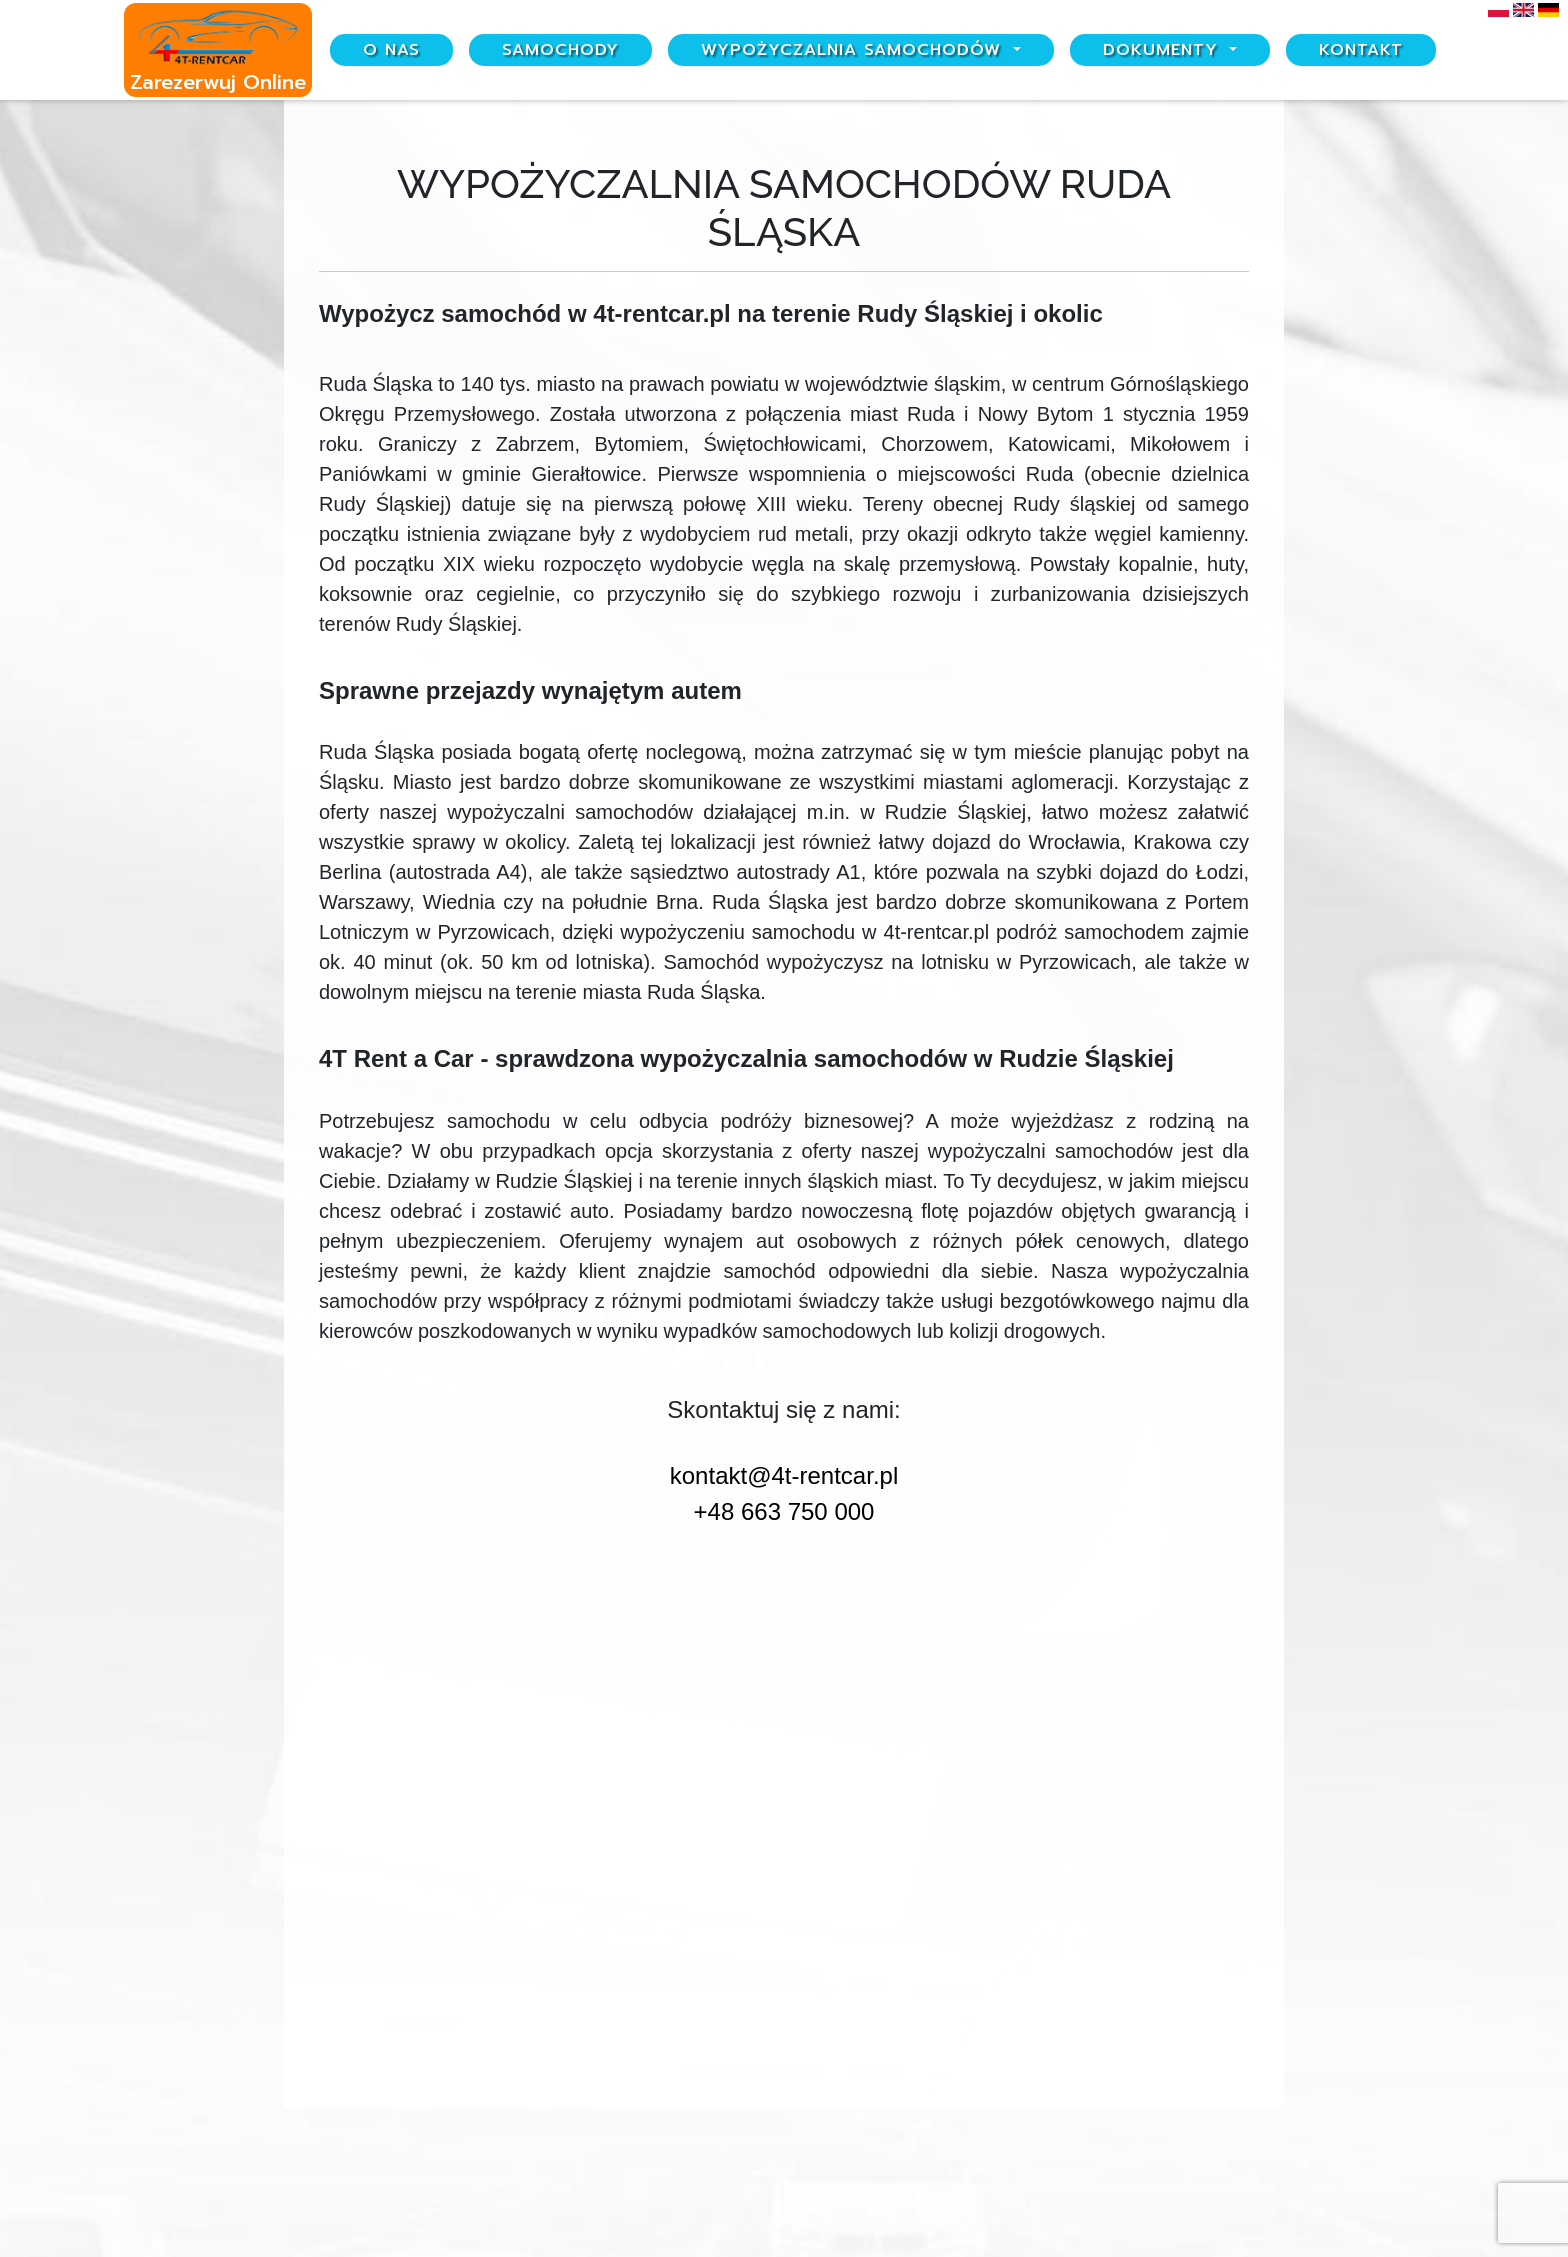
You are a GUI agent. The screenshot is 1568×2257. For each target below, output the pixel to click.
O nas (391, 50)
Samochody (560, 50)
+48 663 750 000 (784, 1511)
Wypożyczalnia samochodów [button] (854, 50)
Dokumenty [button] (1164, 50)
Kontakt (1361, 50)
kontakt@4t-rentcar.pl (784, 1475)
